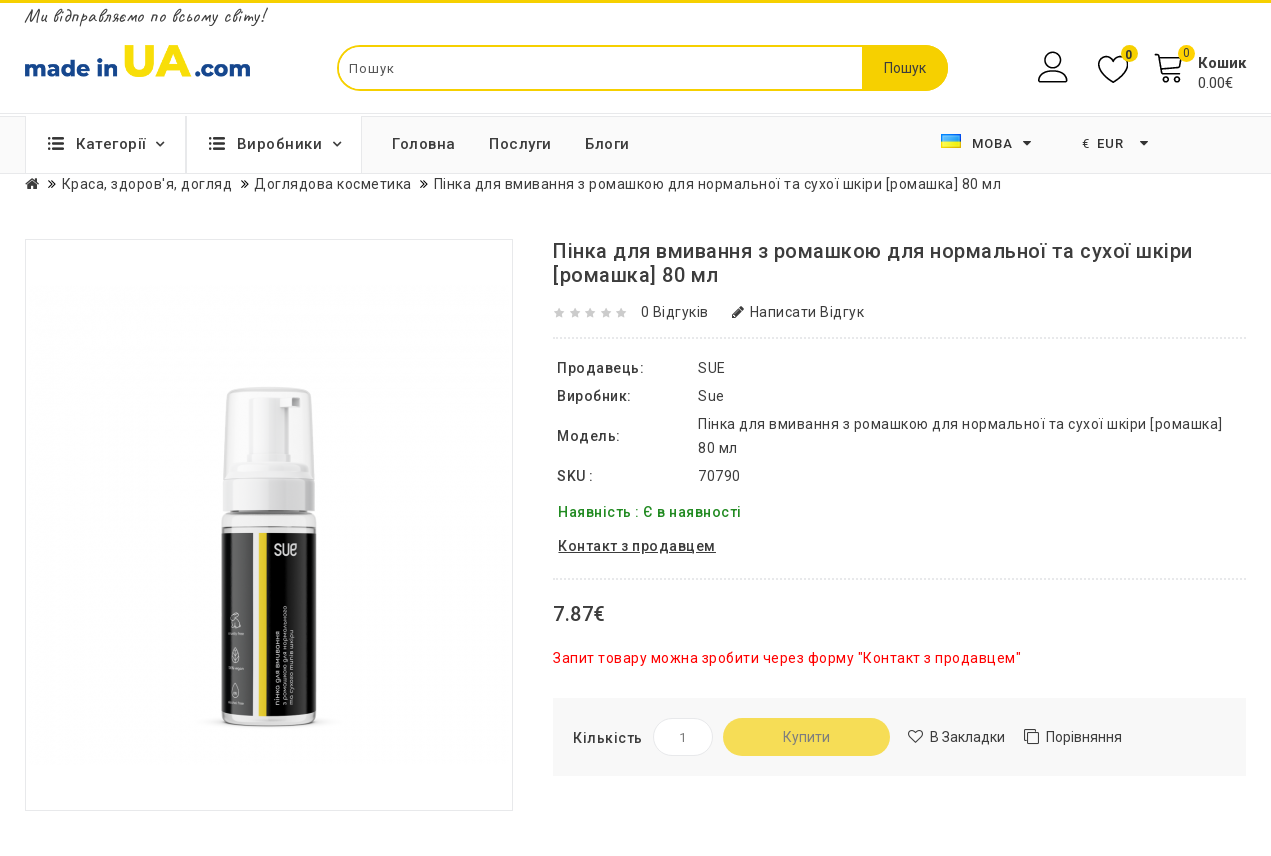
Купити (806, 737)
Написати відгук (798, 312)
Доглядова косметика (333, 184)
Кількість (608, 738)
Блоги (607, 144)
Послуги (520, 144)
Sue (711, 396)
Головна (424, 144)
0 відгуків (675, 312)
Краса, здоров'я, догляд (147, 184)
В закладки (967, 737)
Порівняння (1084, 737)
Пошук (905, 68)
